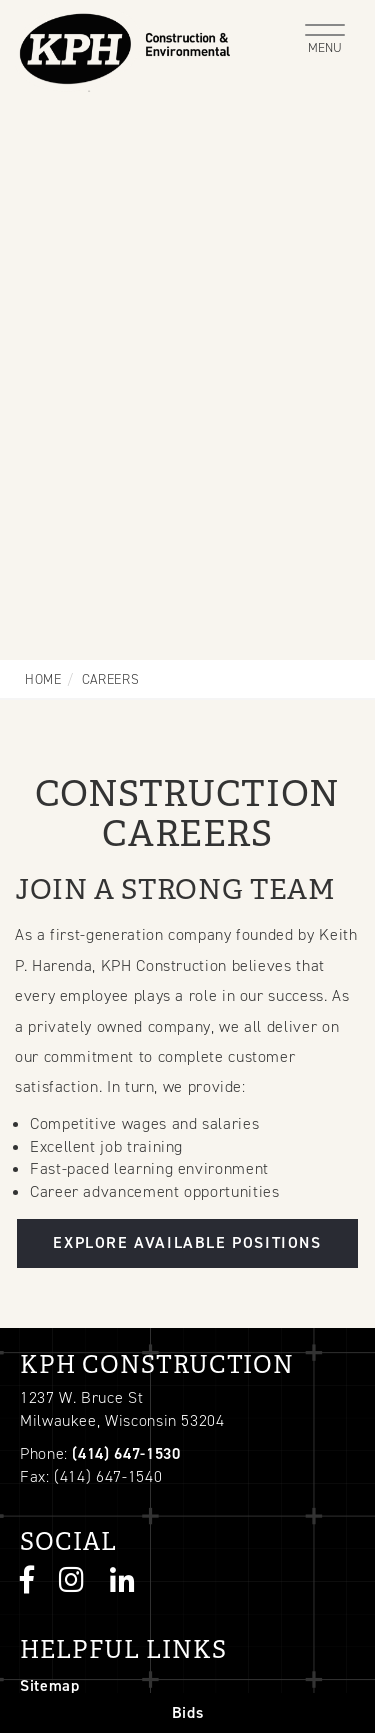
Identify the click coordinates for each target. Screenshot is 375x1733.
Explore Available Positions (187, 1242)
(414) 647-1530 (126, 1453)
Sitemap (49, 1685)
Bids (188, 1712)
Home (43, 679)
